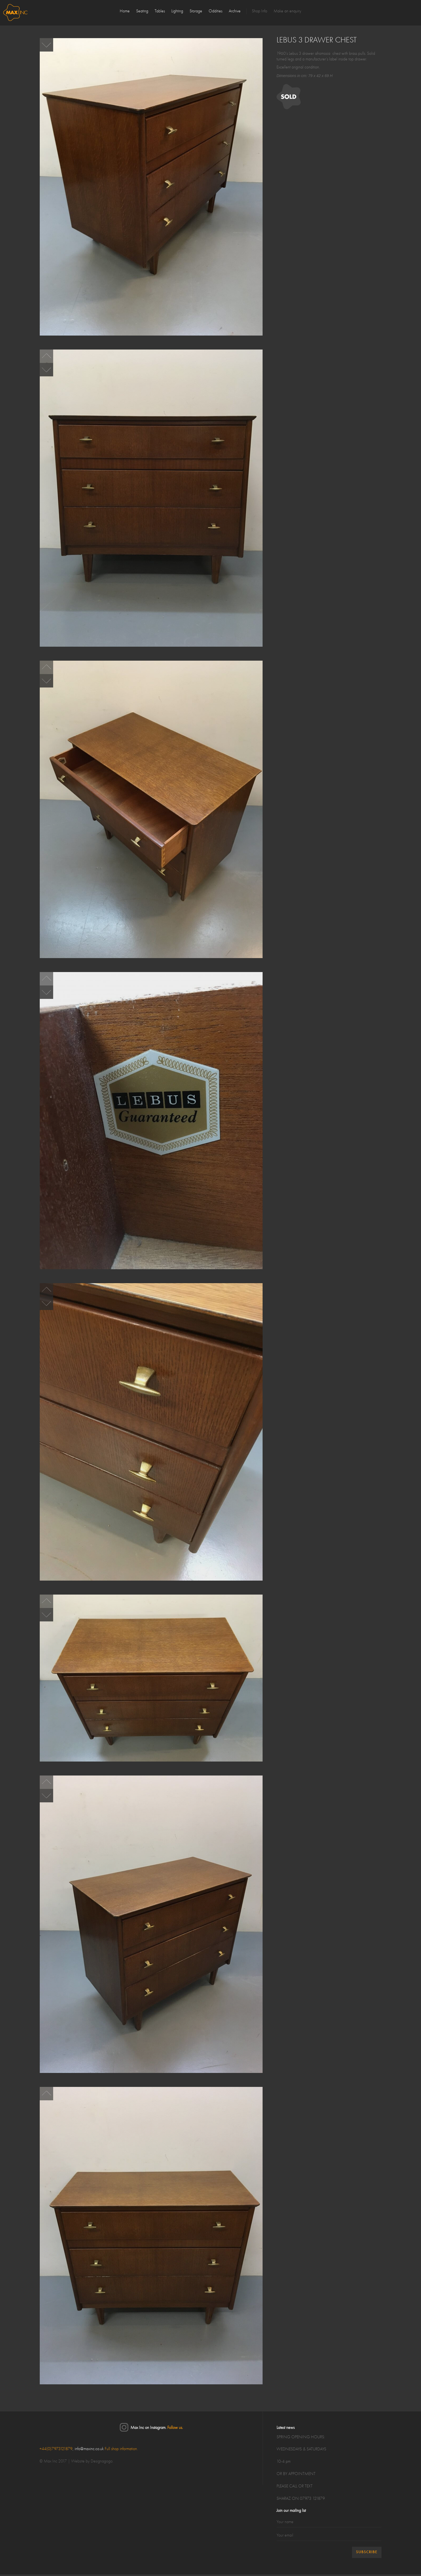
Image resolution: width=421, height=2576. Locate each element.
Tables (160, 11)
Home (125, 11)
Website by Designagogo (91, 2461)
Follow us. (175, 2428)
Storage (196, 11)
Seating (142, 11)
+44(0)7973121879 (55, 2449)
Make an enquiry (287, 11)
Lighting (177, 11)
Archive (235, 11)
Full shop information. (121, 2449)
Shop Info (259, 11)
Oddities (215, 11)
